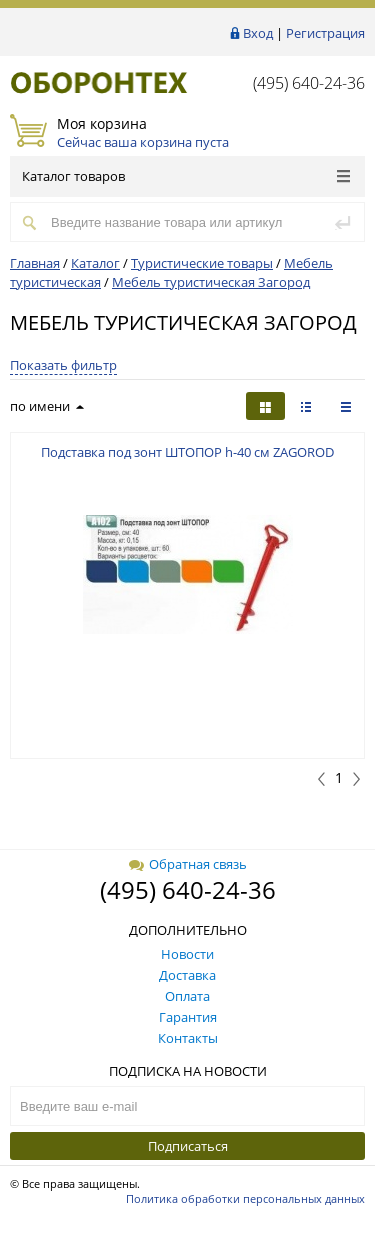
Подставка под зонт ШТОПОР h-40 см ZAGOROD (187, 452)
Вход (258, 33)
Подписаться (188, 1146)
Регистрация (325, 33)
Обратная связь (188, 864)
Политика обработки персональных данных (245, 1198)
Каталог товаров (186, 176)
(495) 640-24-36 (309, 83)
